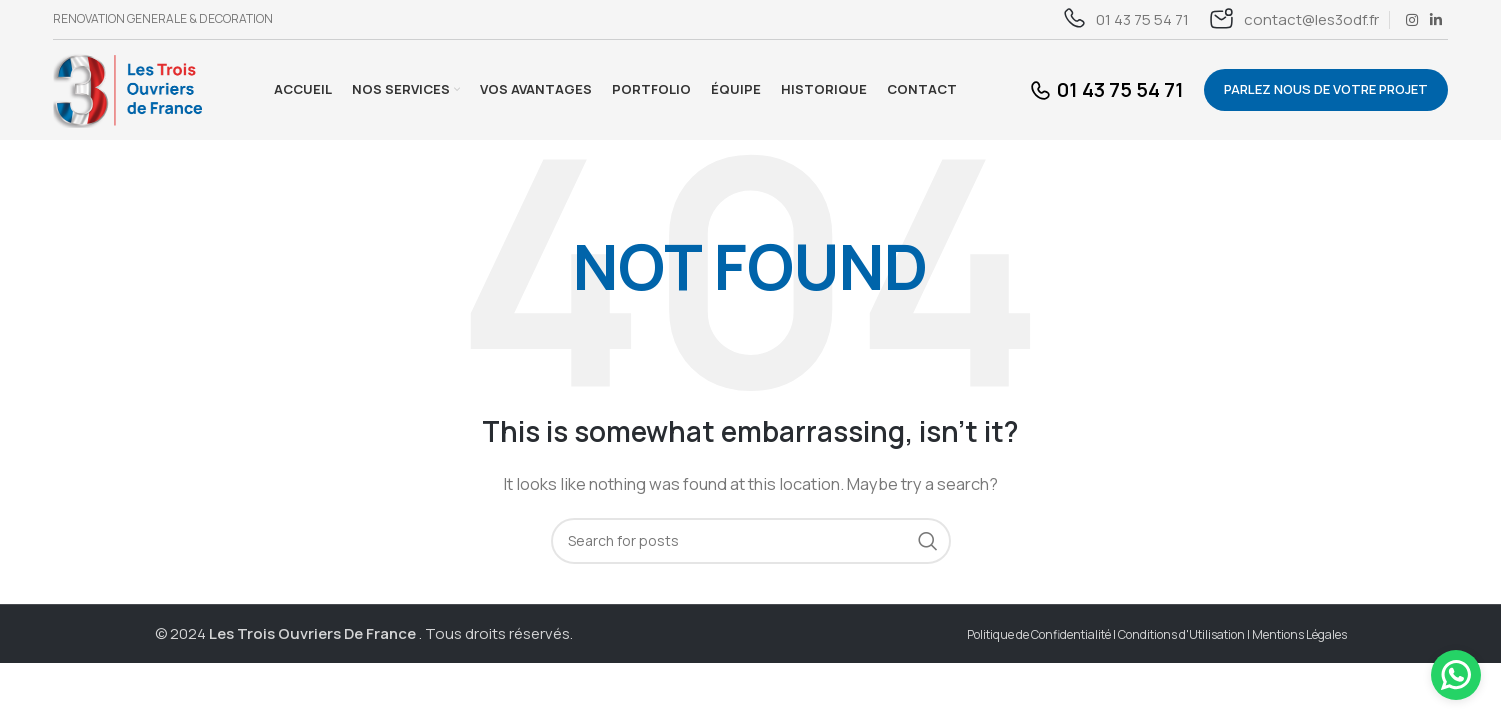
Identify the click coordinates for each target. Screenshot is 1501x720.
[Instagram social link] (1412, 20)
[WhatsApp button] (1456, 675)
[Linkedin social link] (1436, 20)
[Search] (751, 541)
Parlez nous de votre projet (1326, 89)
